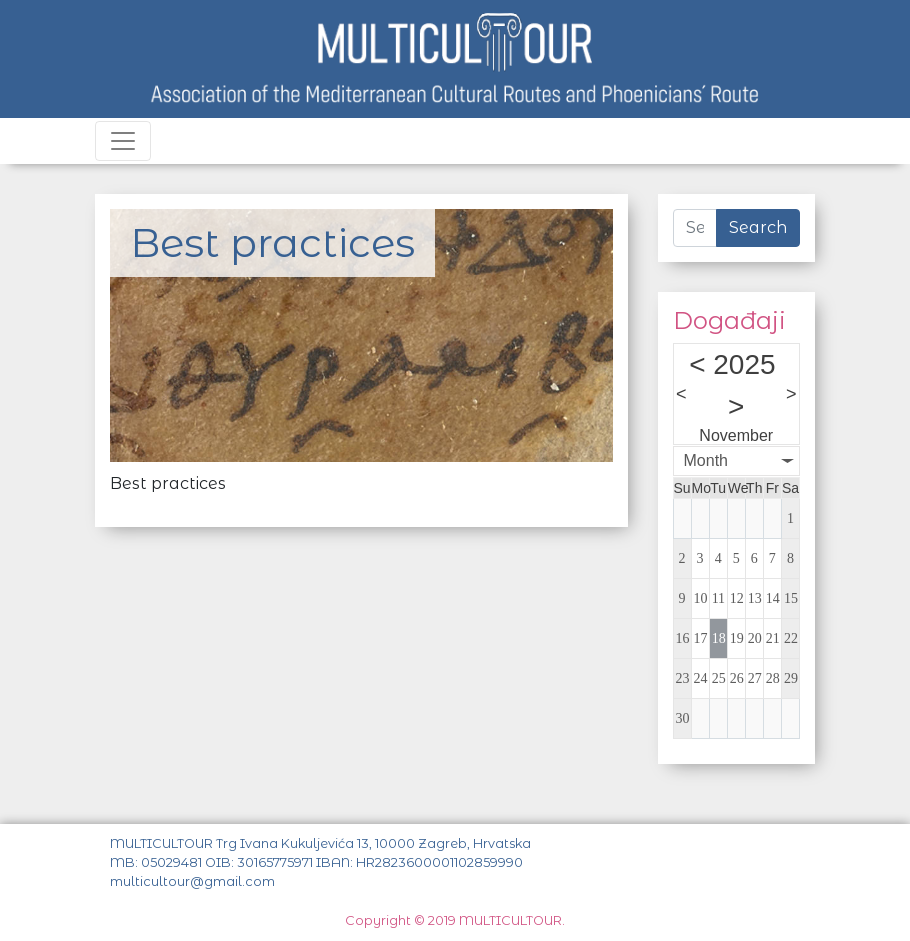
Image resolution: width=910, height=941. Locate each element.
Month (706, 460)
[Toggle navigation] (123, 141)
